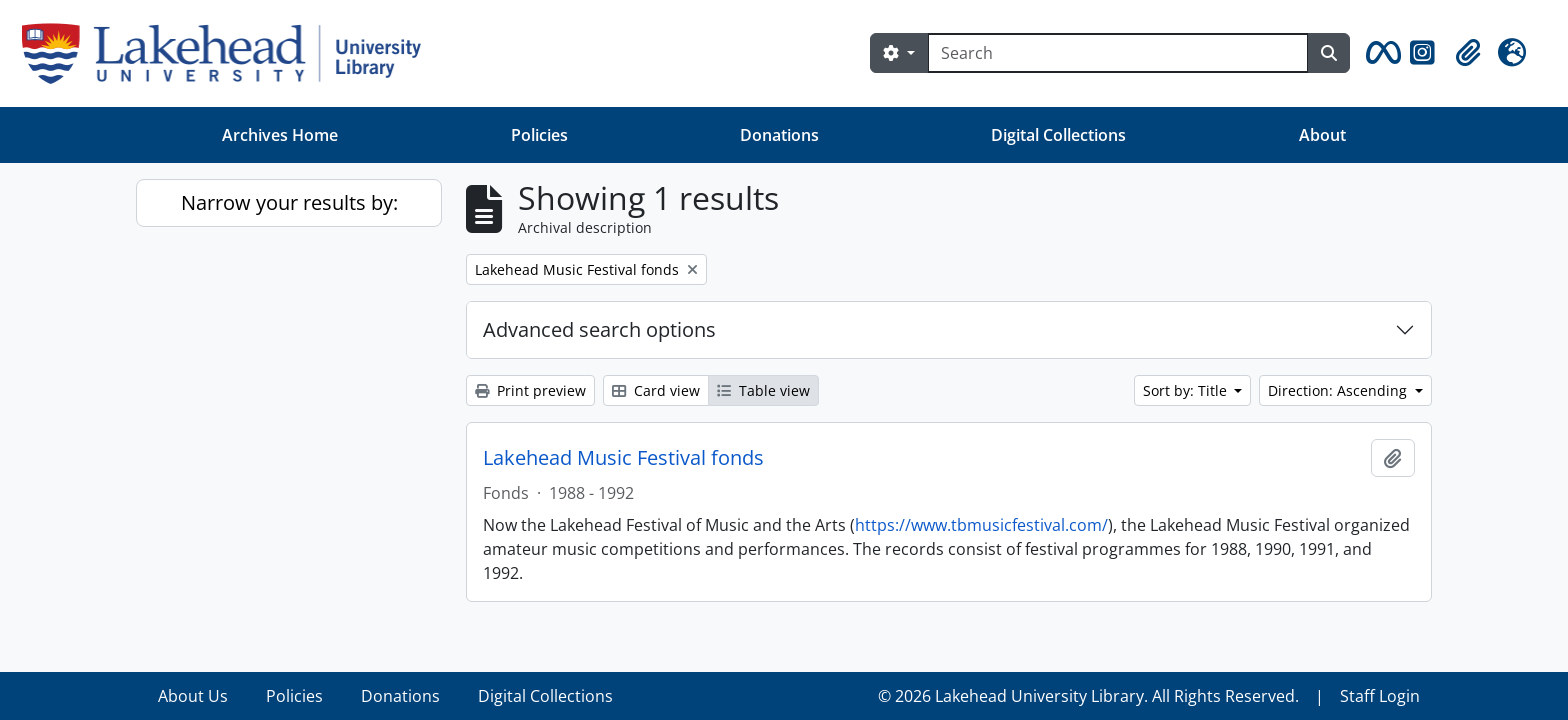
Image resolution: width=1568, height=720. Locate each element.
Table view (763, 390)
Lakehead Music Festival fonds (623, 458)
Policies (539, 135)
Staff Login (1380, 696)
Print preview (530, 390)
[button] (1380, 53)
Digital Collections (1058, 135)
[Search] (1118, 53)
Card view (656, 390)
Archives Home (280, 135)
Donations (779, 135)
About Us (193, 696)
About (1322, 135)
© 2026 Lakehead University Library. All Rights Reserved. (1088, 696)
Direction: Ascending (1339, 390)
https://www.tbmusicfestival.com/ (981, 525)
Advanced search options (599, 329)
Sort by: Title (1187, 390)
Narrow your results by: (289, 202)
